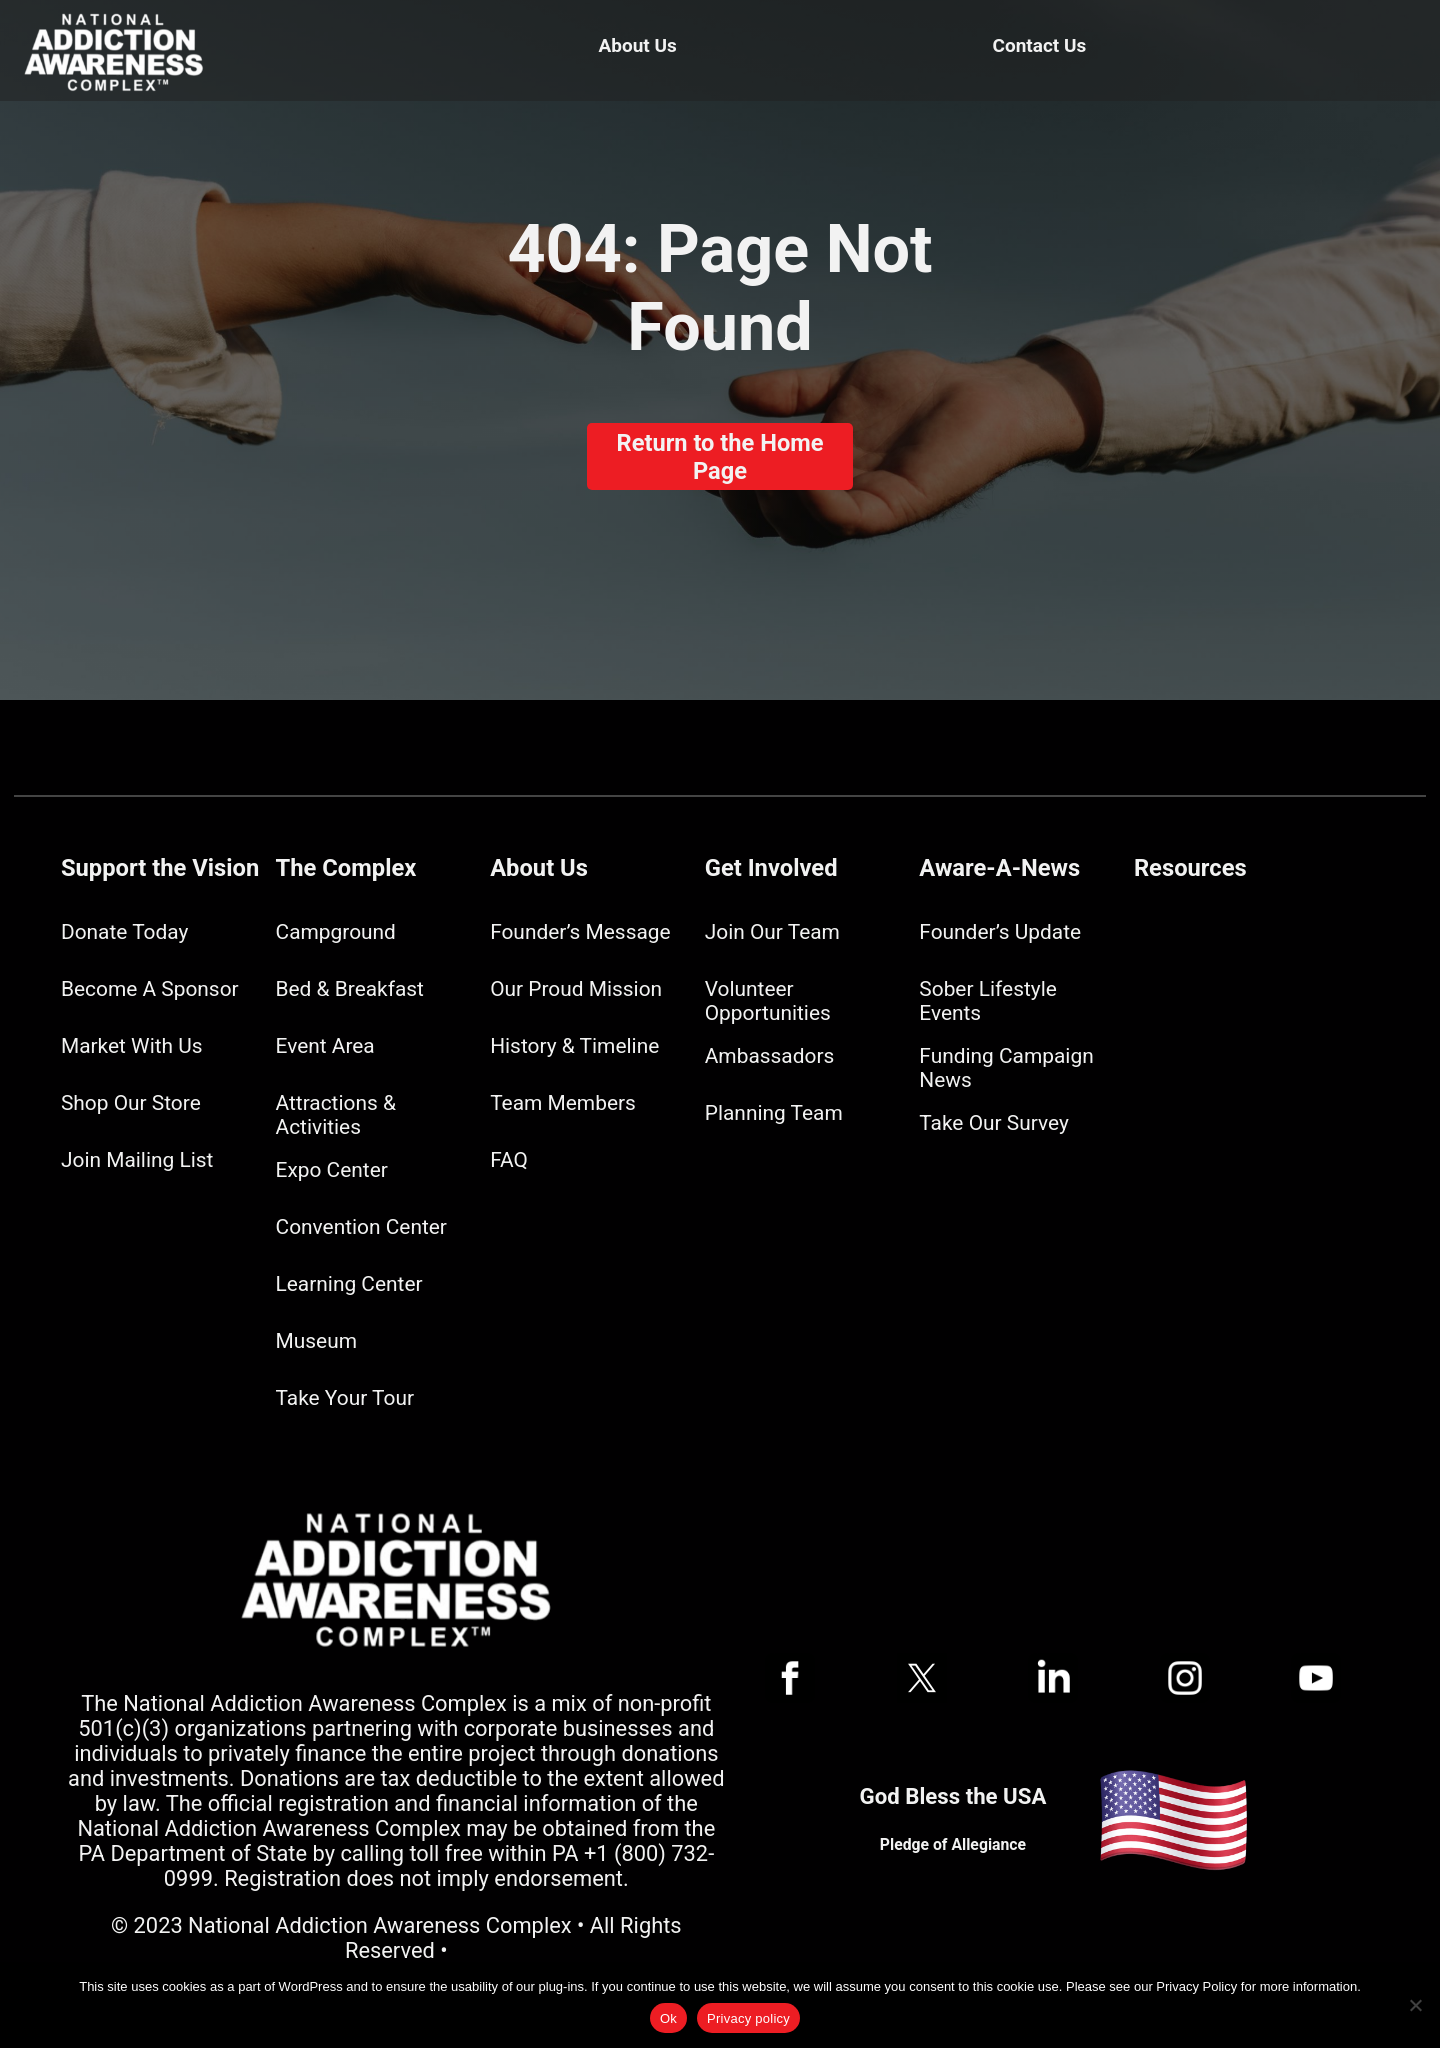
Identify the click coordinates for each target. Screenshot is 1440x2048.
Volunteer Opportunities (768, 1001)
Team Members (563, 1103)
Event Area (325, 1046)
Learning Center (349, 1284)
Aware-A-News (999, 868)
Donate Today (124, 932)
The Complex (346, 868)
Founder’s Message (580, 932)
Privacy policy (748, 2018)
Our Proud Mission (576, 989)
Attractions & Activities (336, 1115)
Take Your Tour (345, 1398)
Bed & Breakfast (350, 989)
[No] (1415, 2005)
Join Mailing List (137, 1160)
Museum (316, 1341)
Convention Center (361, 1227)
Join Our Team (772, 932)
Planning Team (774, 1113)
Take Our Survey (993, 1123)
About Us (638, 45)
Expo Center (332, 1170)
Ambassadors (770, 1056)
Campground (336, 932)
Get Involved (771, 868)
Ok (668, 2018)
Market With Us (132, 1046)
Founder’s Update (1000, 932)
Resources (1190, 868)
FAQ (509, 1160)
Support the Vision (160, 868)
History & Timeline (574, 1046)
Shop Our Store (131, 1103)
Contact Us (1040, 45)
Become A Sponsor (150, 989)
